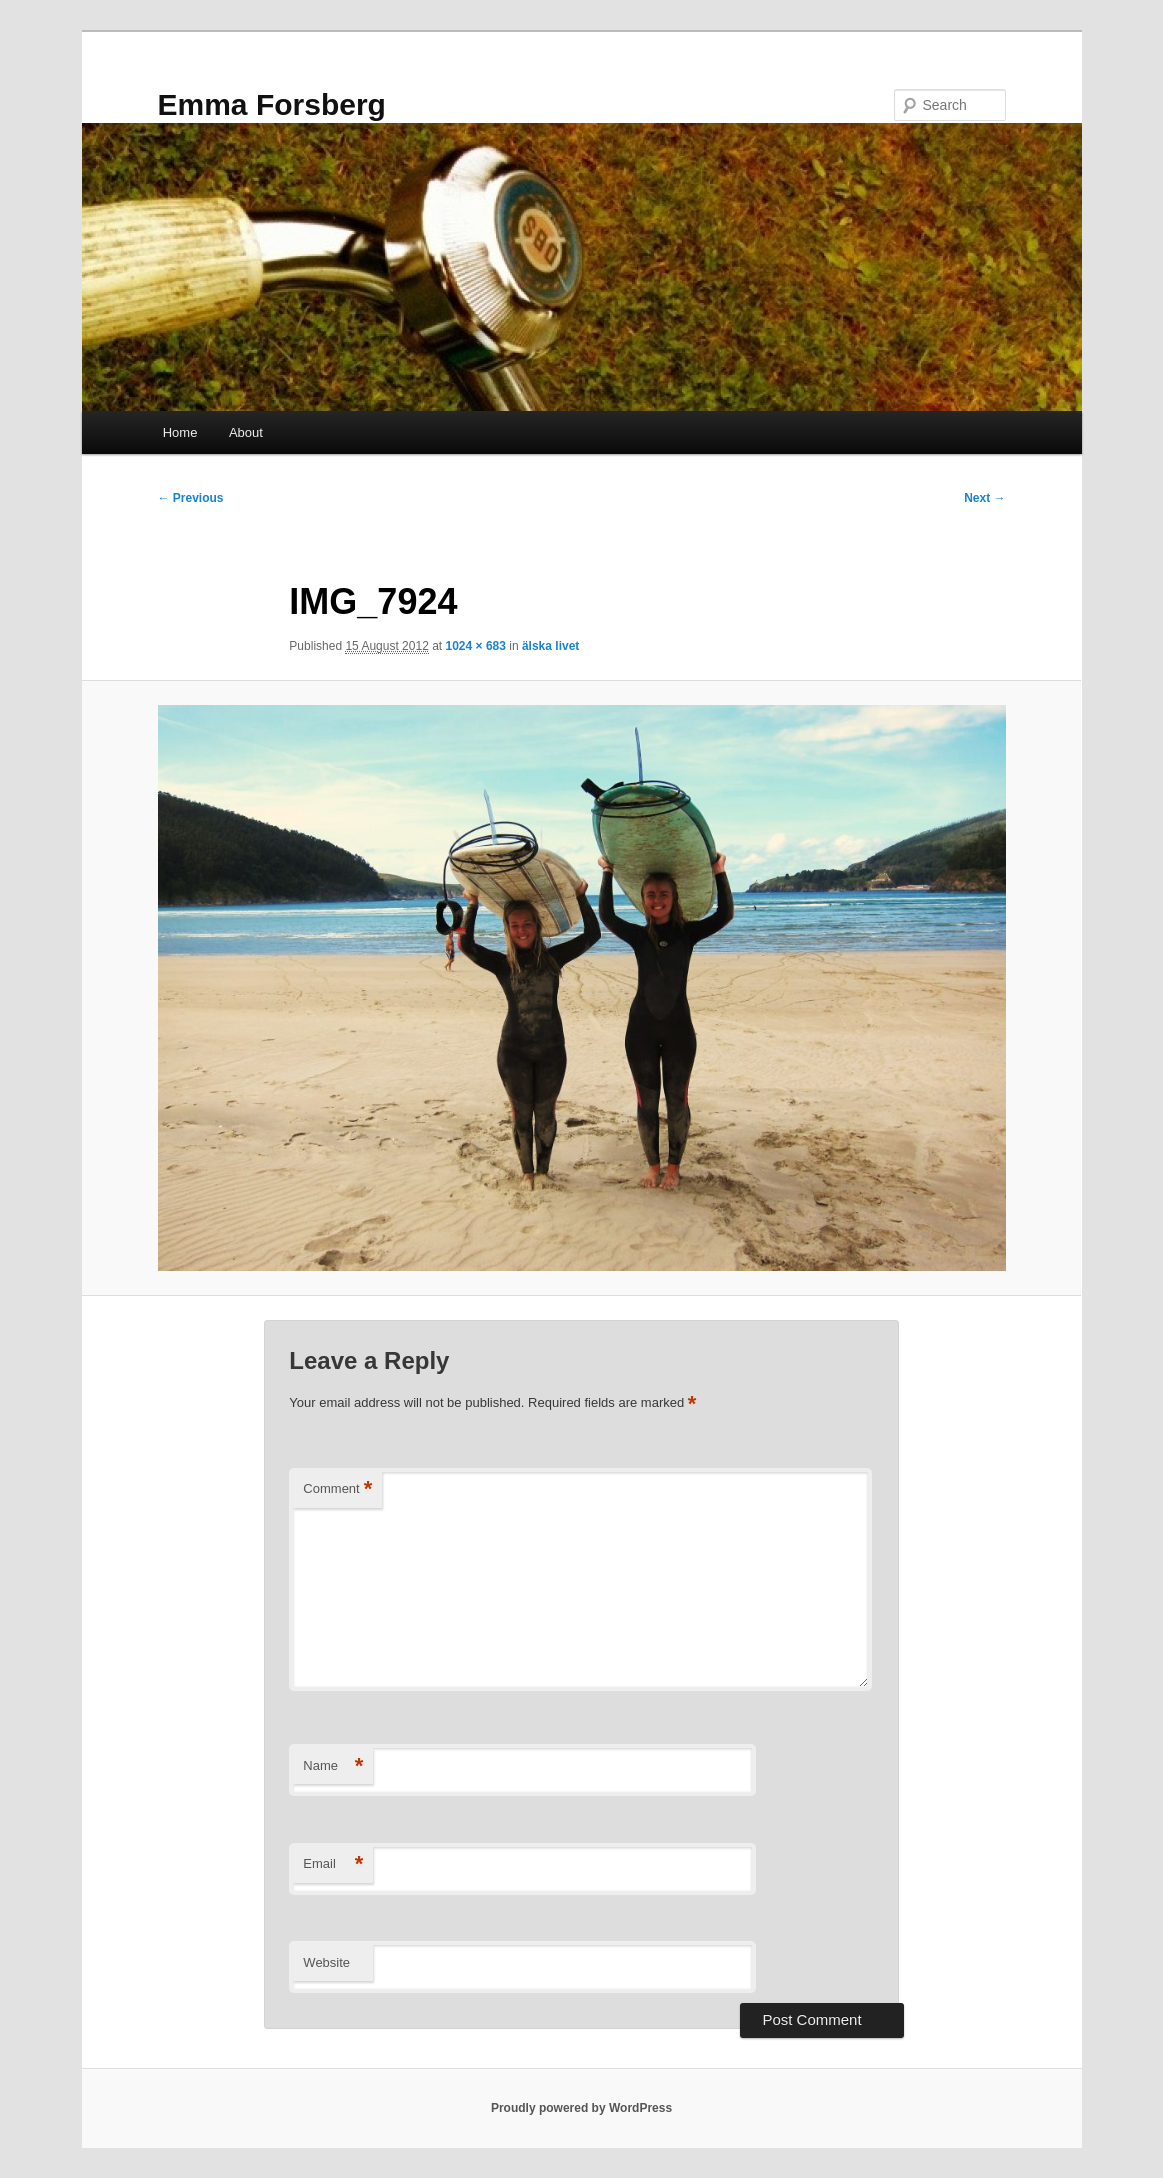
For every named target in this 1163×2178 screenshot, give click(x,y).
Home (180, 432)
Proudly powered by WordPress (581, 2108)
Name (333, 1766)
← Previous (191, 498)
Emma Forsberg (272, 104)
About (246, 432)
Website (326, 1962)
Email (333, 1864)
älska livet (550, 646)
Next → (984, 498)
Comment (337, 1489)
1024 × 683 (476, 646)
